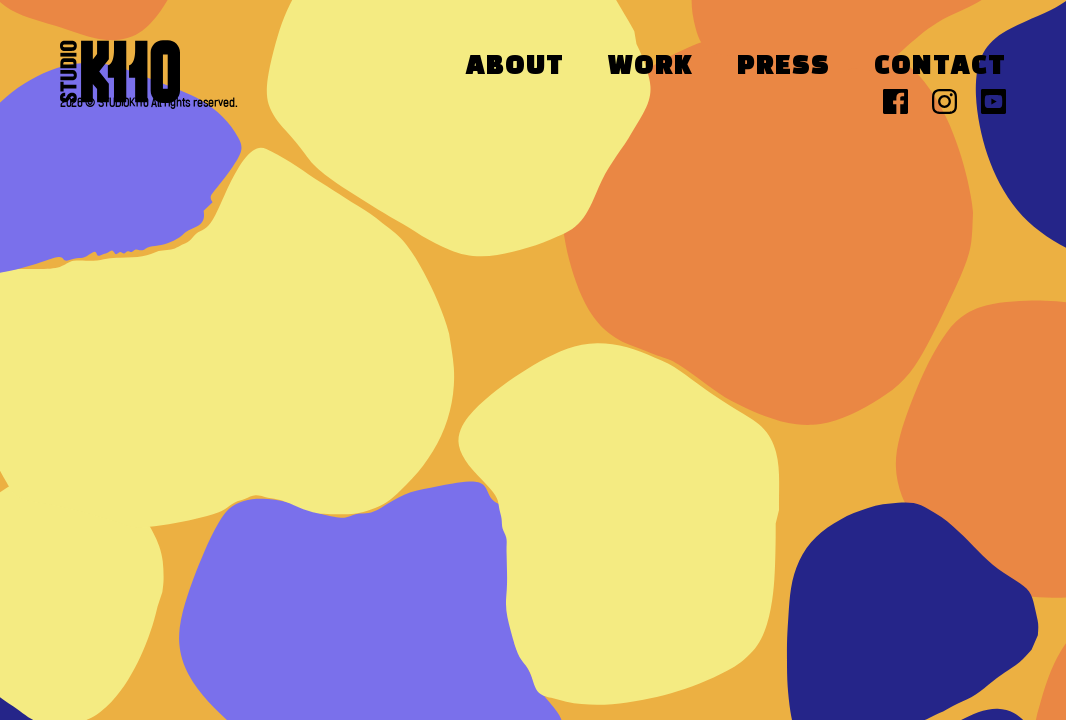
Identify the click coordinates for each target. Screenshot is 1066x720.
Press (783, 67)
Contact (940, 67)
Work (650, 67)
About (515, 67)
